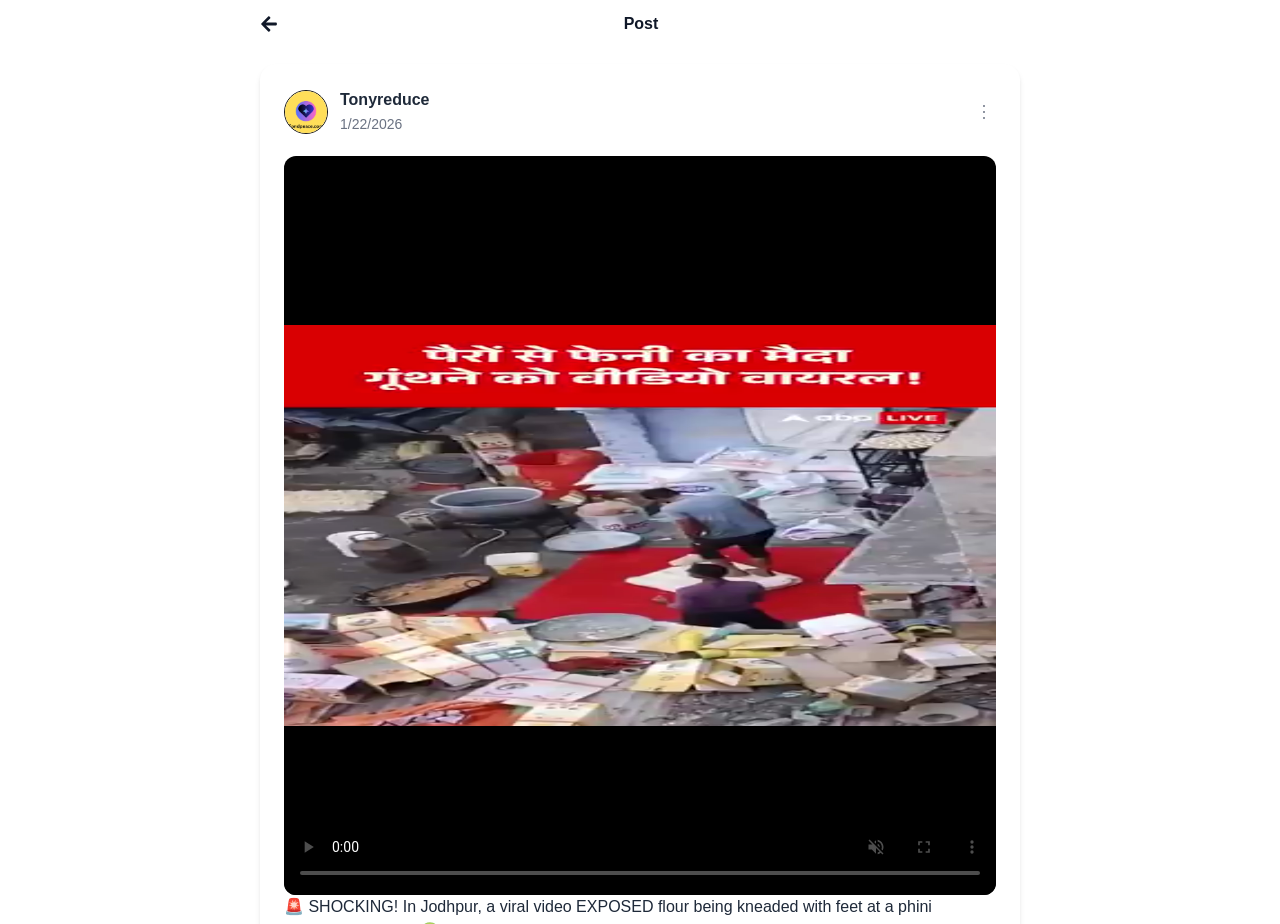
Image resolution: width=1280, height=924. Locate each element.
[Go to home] (269, 24)
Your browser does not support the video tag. (640, 525)
